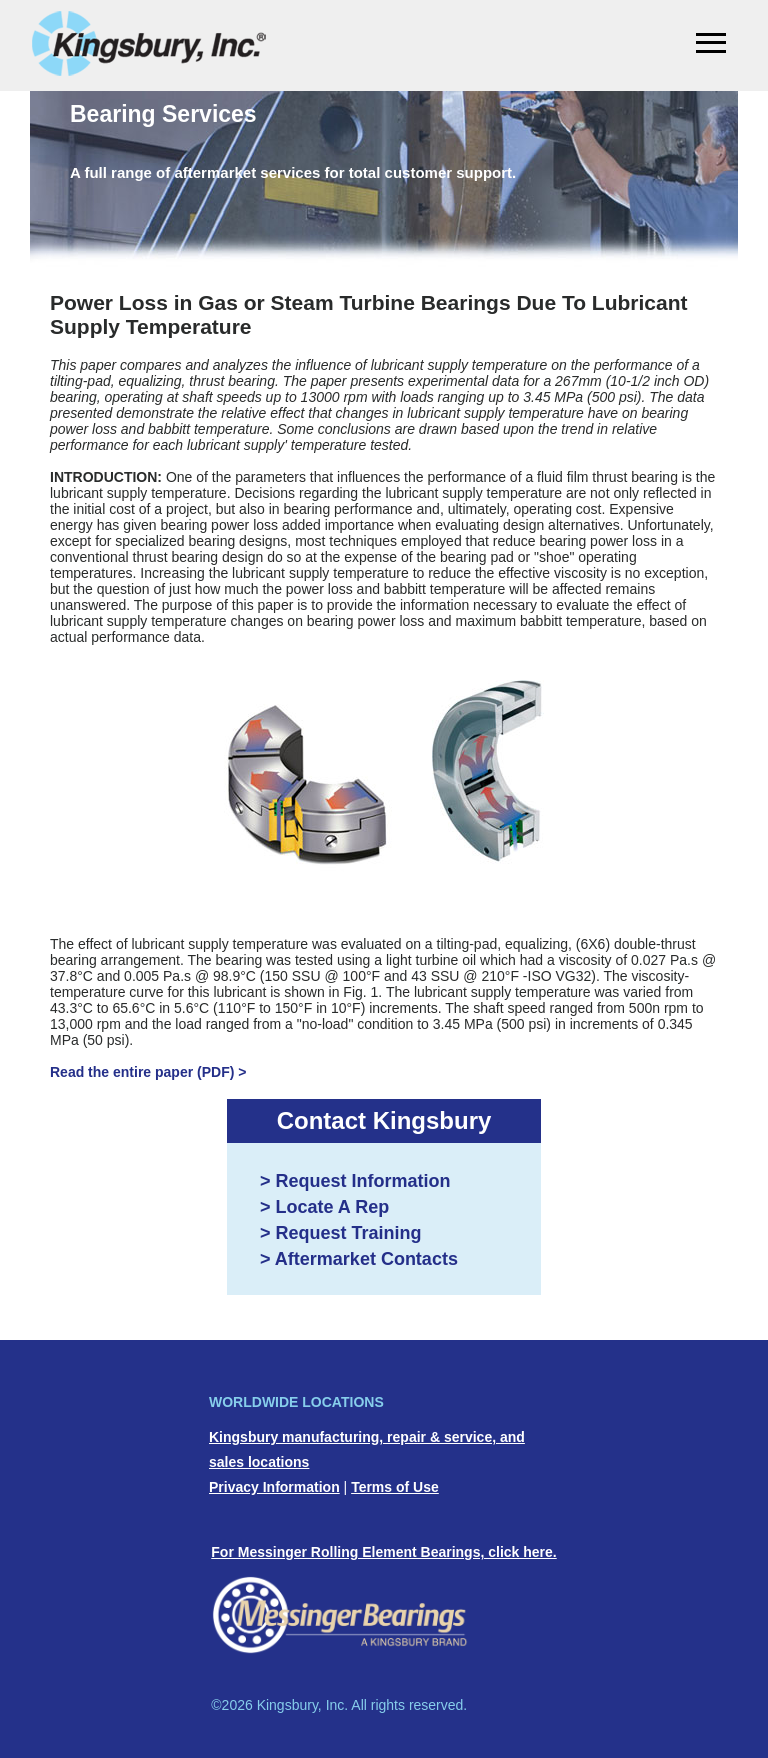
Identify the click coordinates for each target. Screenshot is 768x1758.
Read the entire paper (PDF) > (148, 1072)
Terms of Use (395, 1487)
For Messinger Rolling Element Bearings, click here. (383, 1552)
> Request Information (355, 1181)
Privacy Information (274, 1487)
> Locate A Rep (324, 1207)
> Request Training (341, 1233)
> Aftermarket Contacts (359, 1259)
